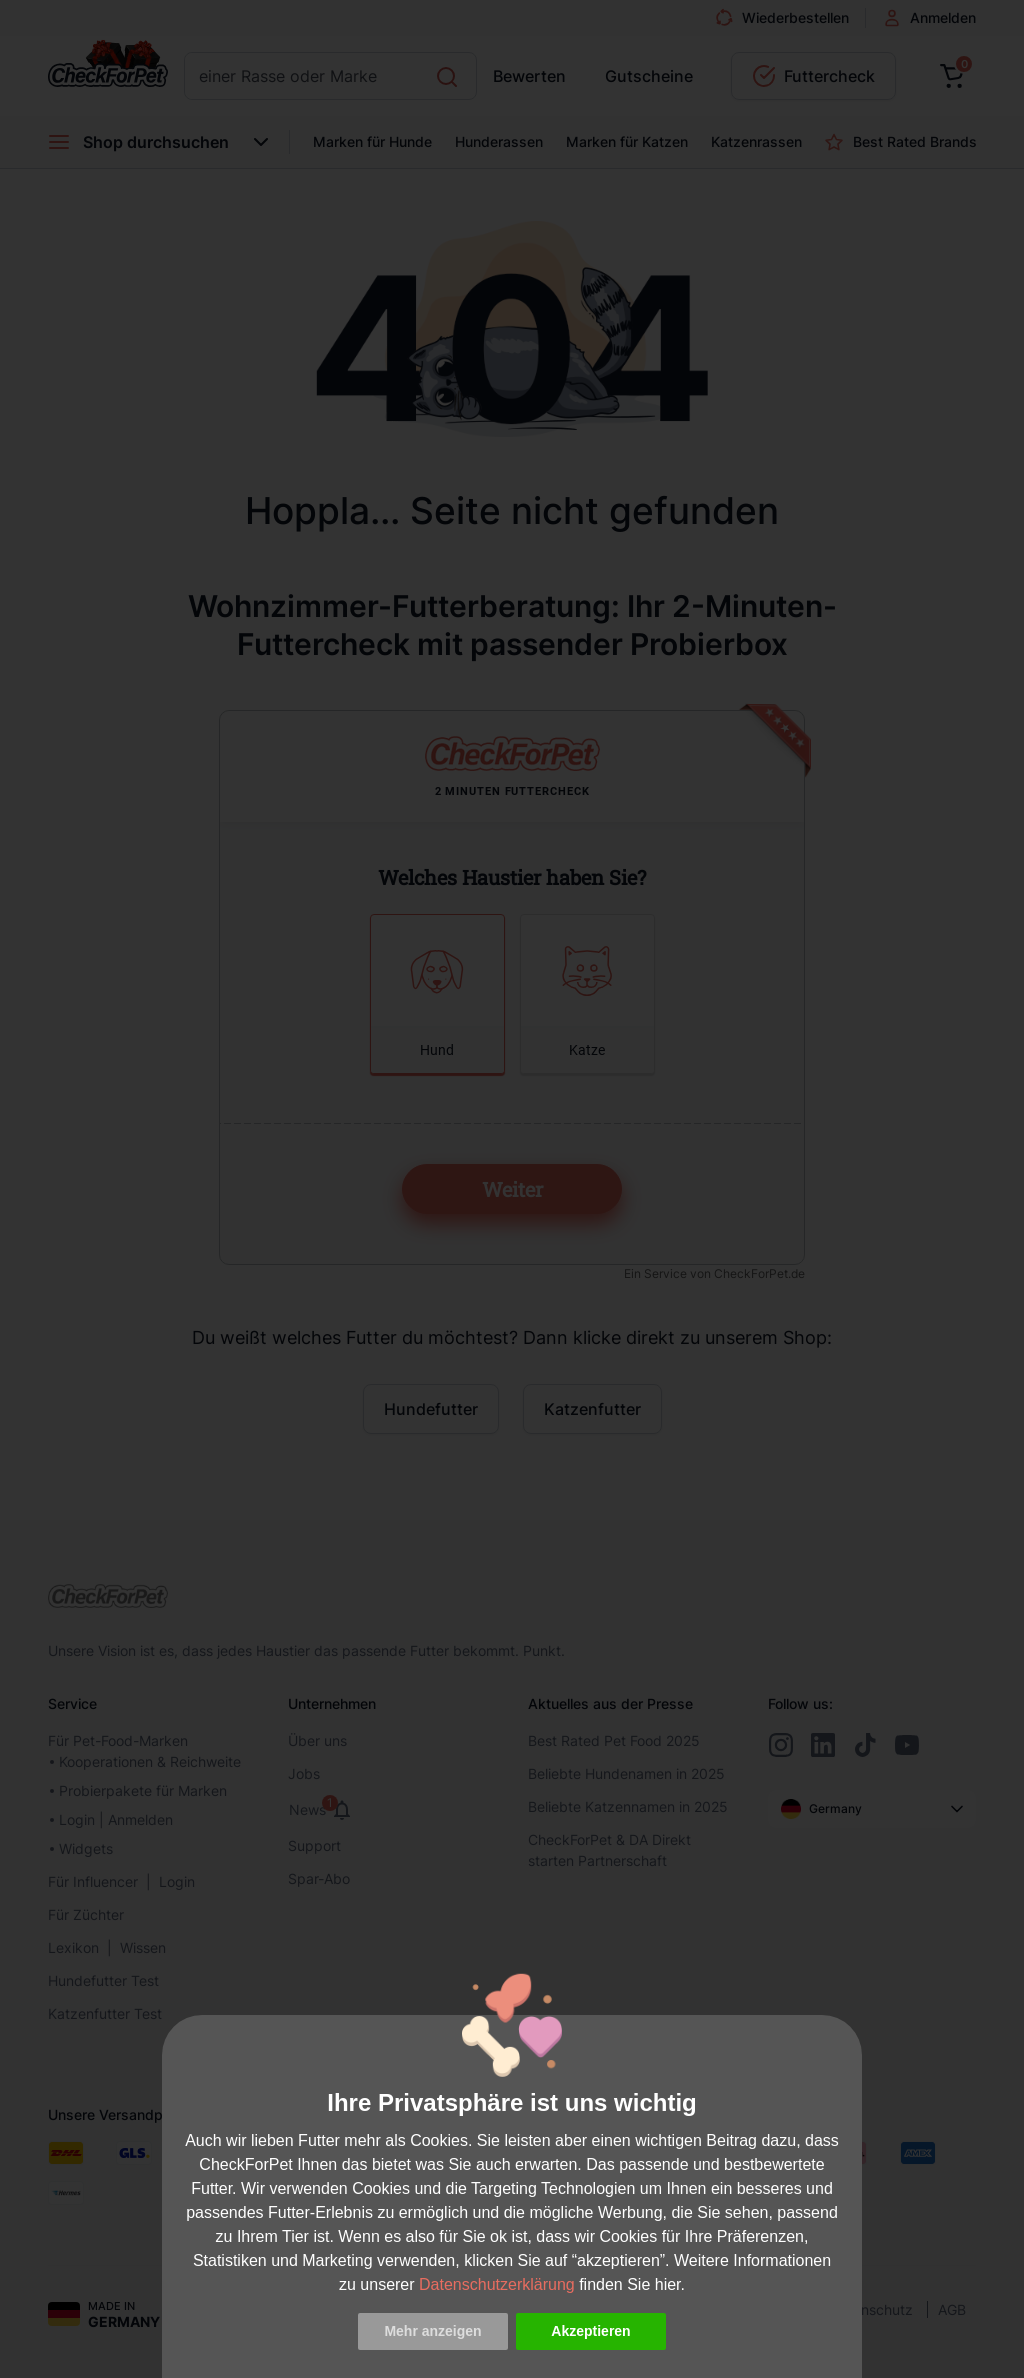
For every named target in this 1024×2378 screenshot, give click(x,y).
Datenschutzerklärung (497, 2284)
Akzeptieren (590, 2331)
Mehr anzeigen (432, 2331)
